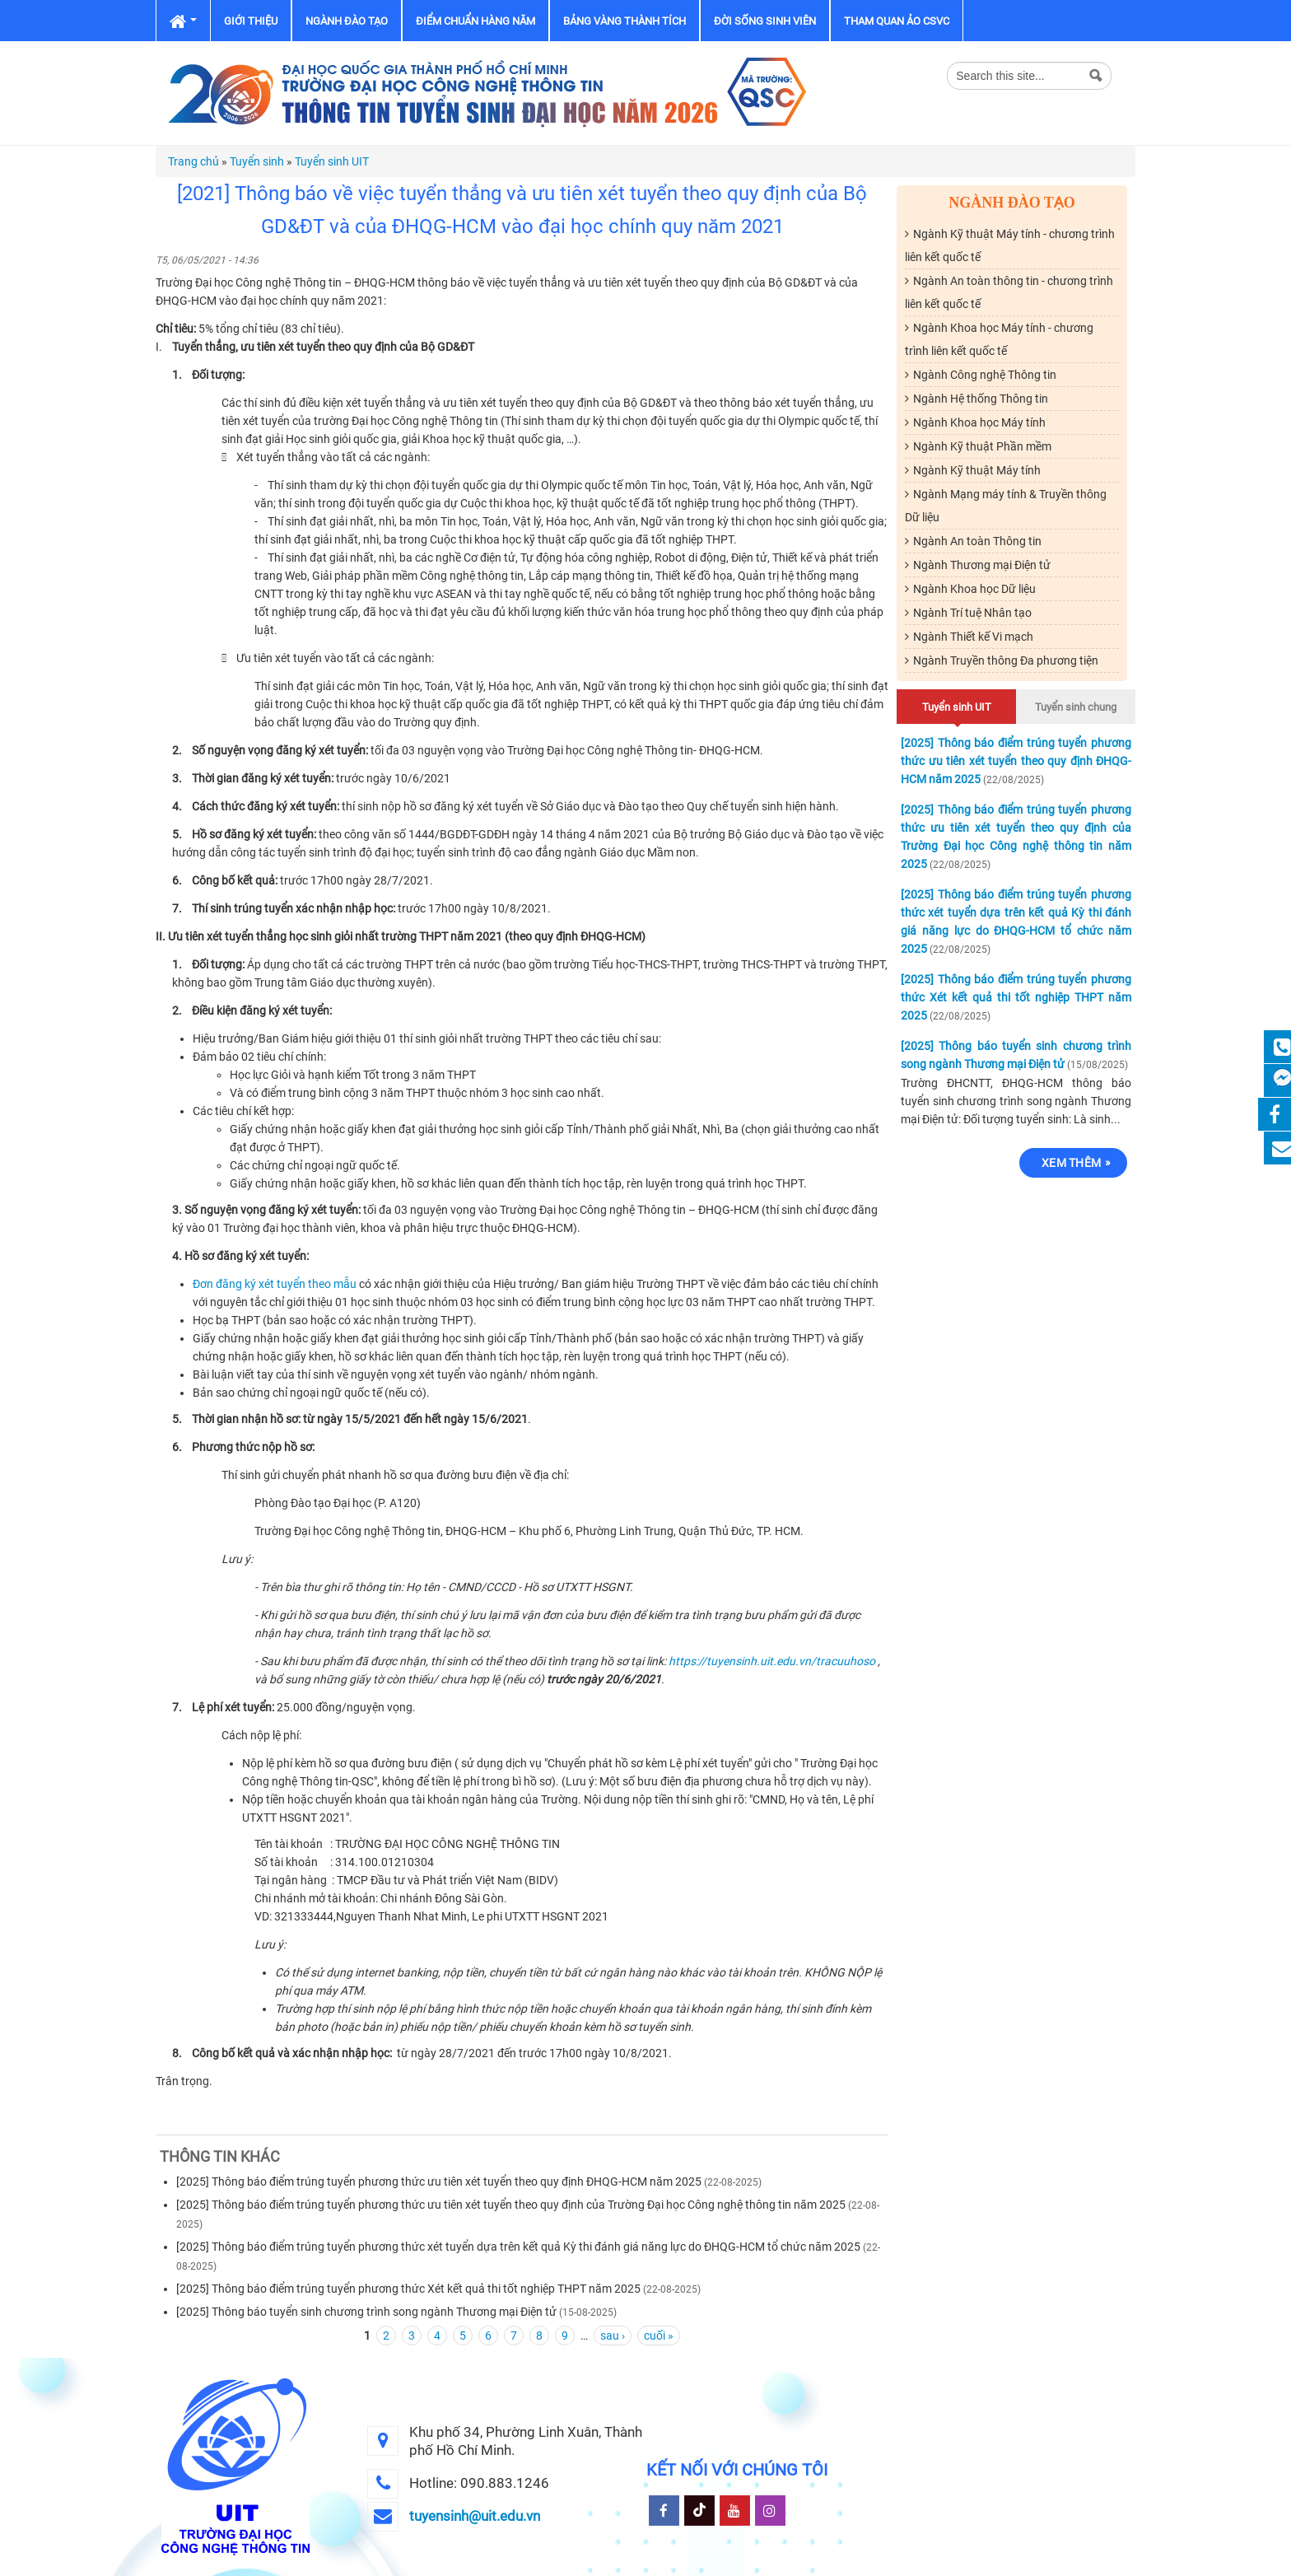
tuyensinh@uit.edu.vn (474, 2516)
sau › (612, 2335)
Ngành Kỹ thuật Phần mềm (982, 446)
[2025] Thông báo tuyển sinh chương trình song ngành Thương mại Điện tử (366, 2311)
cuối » (658, 2335)
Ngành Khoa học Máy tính (979, 422)
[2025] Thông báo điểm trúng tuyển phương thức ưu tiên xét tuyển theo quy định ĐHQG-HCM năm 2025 (438, 2181)
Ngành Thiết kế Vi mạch (973, 636)
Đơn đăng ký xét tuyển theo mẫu (275, 1283)
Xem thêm (1071, 1162)
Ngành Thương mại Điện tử (982, 565)
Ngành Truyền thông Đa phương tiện (1005, 660)
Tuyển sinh (257, 161)
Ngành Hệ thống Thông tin (980, 398)
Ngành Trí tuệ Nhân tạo (972, 612)
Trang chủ (193, 161)
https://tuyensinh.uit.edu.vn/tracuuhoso (772, 1661)
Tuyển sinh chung (1075, 707)
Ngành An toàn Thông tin (977, 541)
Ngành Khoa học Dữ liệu (974, 588)
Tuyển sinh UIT (332, 161)
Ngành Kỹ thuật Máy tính (977, 470)
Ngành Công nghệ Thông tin (984, 374)
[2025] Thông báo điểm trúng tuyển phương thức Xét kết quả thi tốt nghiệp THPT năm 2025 (408, 2288)
